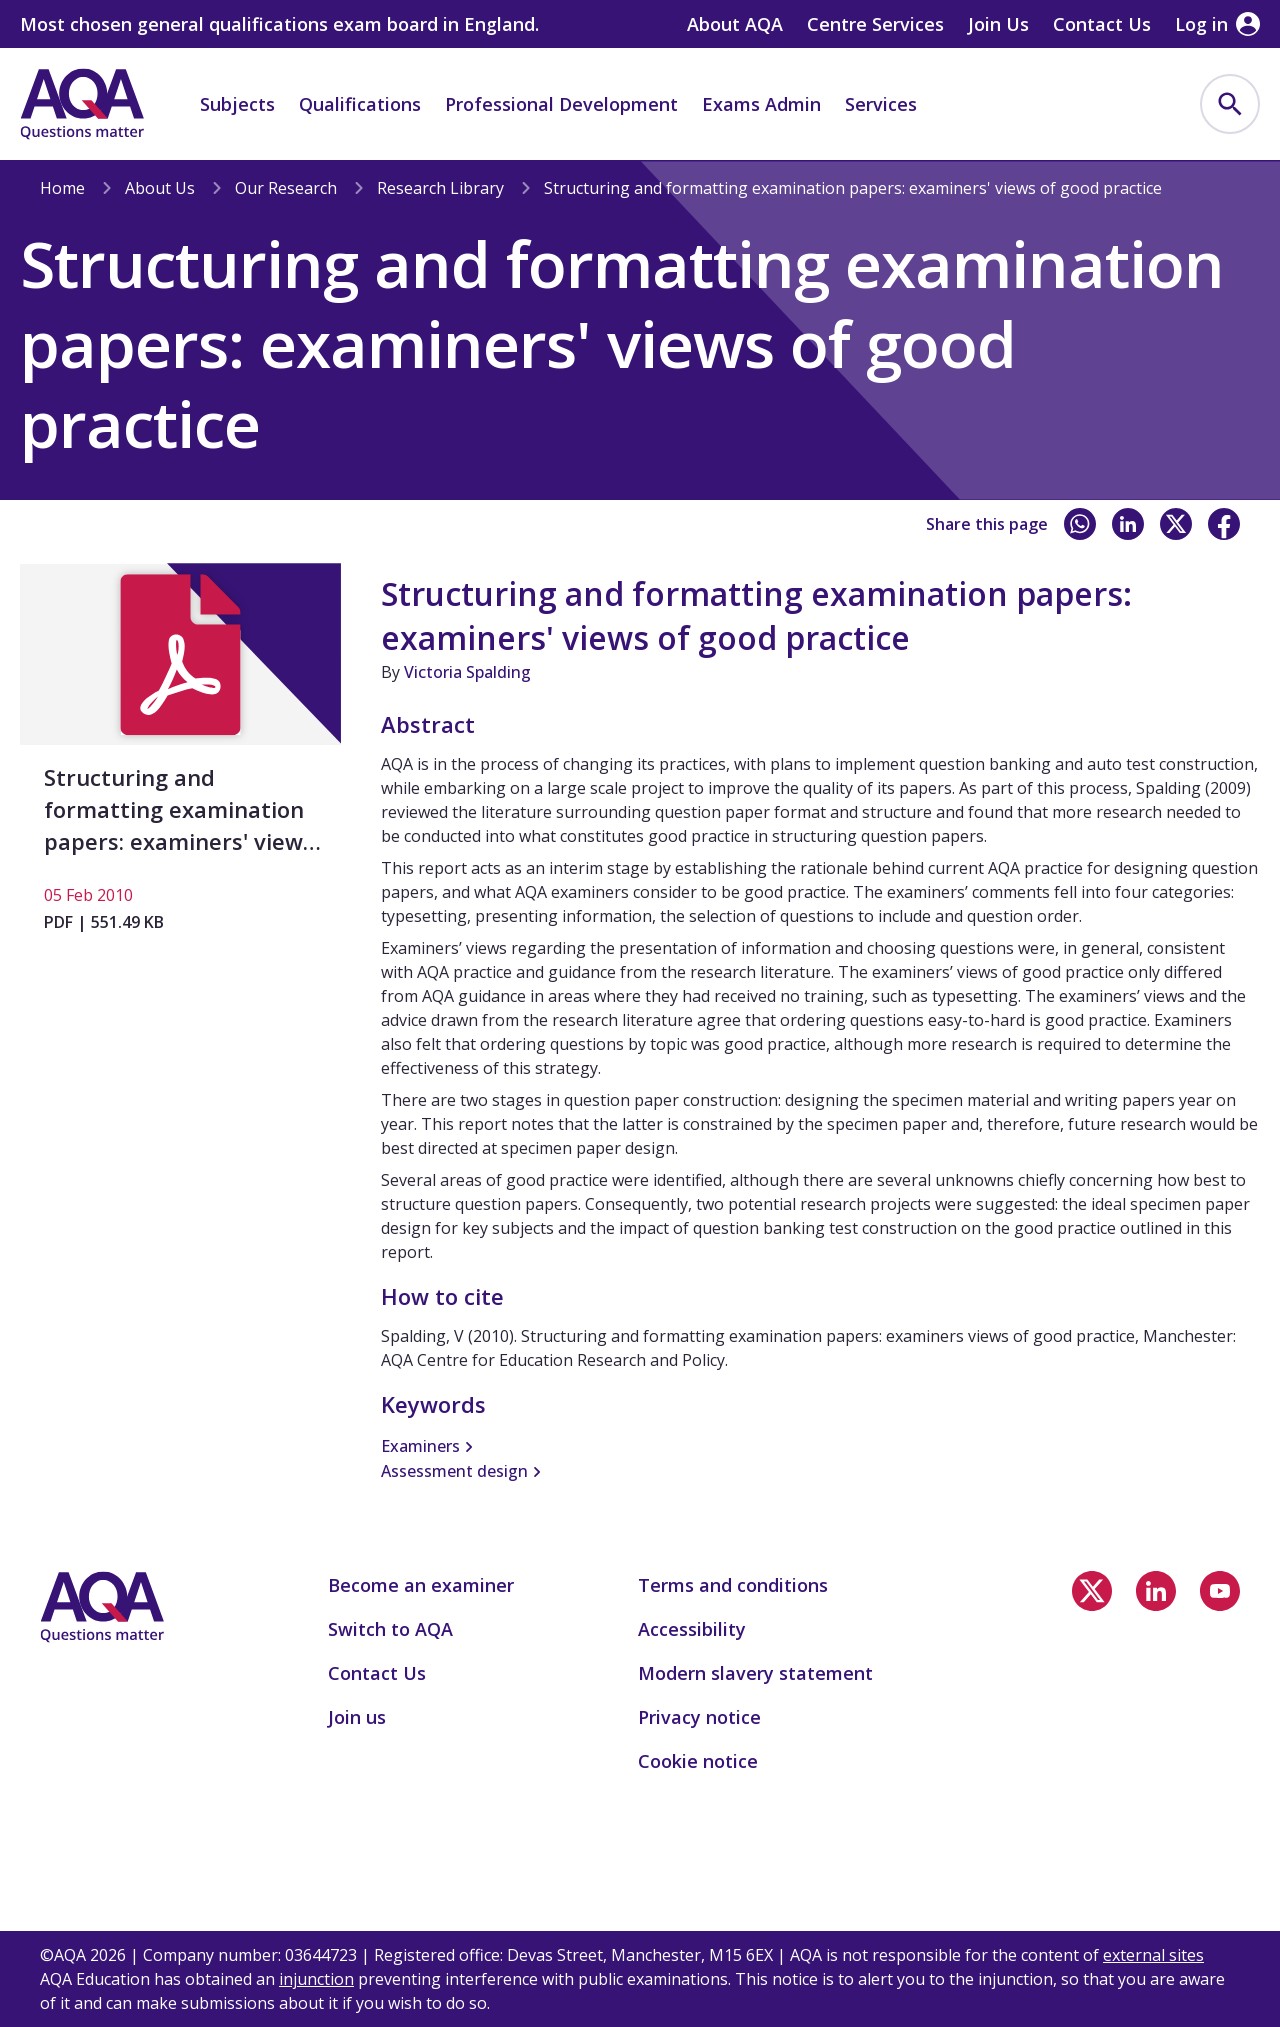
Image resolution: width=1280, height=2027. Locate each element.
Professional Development (561, 104)
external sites (1153, 1955)
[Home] (82, 104)
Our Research (286, 188)
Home (62, 188)
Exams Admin (761, 104)
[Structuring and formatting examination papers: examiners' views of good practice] (180, 757)
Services (881, 104)
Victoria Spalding (467, 672)
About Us (160, 188)
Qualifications (360, 104)
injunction (316, 1979)
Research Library (440, 188)
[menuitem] (1230, 104)
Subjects (237, 104)
